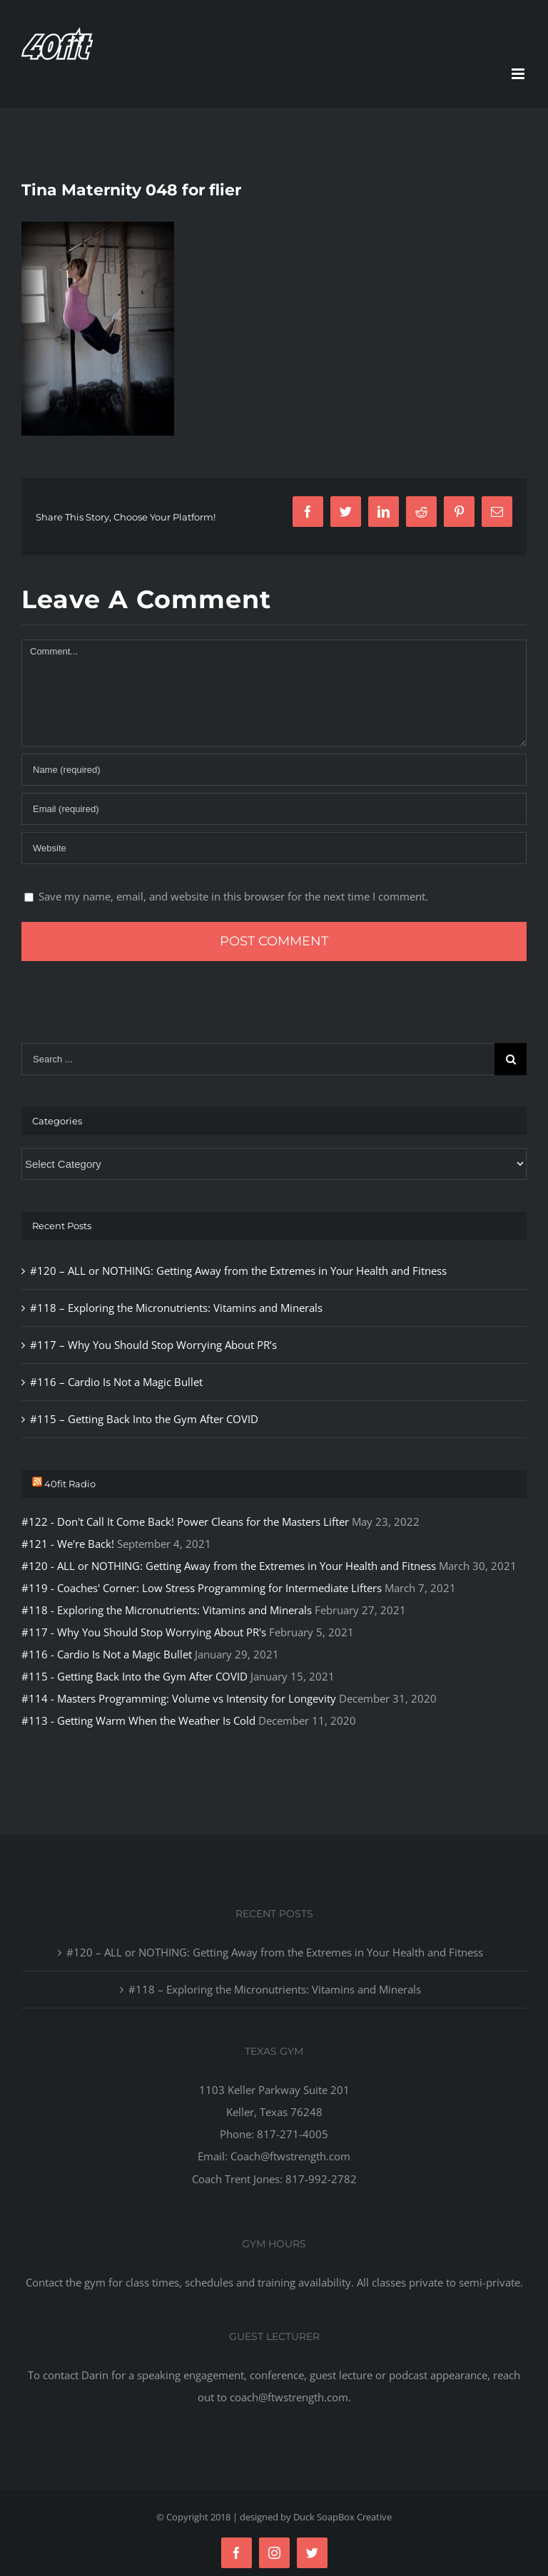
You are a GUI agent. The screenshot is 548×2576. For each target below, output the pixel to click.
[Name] (274, 770)
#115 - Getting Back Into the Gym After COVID (134, 1676)
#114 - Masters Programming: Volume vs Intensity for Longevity (178, 1698)
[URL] (274, 848)
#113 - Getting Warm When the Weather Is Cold (138, 1720)
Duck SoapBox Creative (342, 2516)
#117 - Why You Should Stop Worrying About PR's (143, 1632)
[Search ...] (257, 1059)
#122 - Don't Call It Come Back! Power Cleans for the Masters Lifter (185, 1521)
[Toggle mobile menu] (519, 73)
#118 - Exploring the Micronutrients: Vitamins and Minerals (166, 1610)
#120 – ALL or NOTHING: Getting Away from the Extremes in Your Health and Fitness (238, 1270)
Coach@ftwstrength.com (290, 2156)
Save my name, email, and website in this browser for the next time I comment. (233, 896)
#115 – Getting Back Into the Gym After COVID (144, 1419)
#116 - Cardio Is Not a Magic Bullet (106, 1654)
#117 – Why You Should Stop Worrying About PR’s (153, 1345)
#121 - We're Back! (67, 1543)
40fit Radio (70, 1483)
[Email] (274, 809)
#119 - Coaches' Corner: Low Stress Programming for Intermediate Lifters (201, 1588)
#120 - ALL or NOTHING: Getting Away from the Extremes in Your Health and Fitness (228, 1566)
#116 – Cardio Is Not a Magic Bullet (116, 1382)
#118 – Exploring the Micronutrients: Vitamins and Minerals (176, 1307)
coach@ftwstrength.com (289, 2397)
